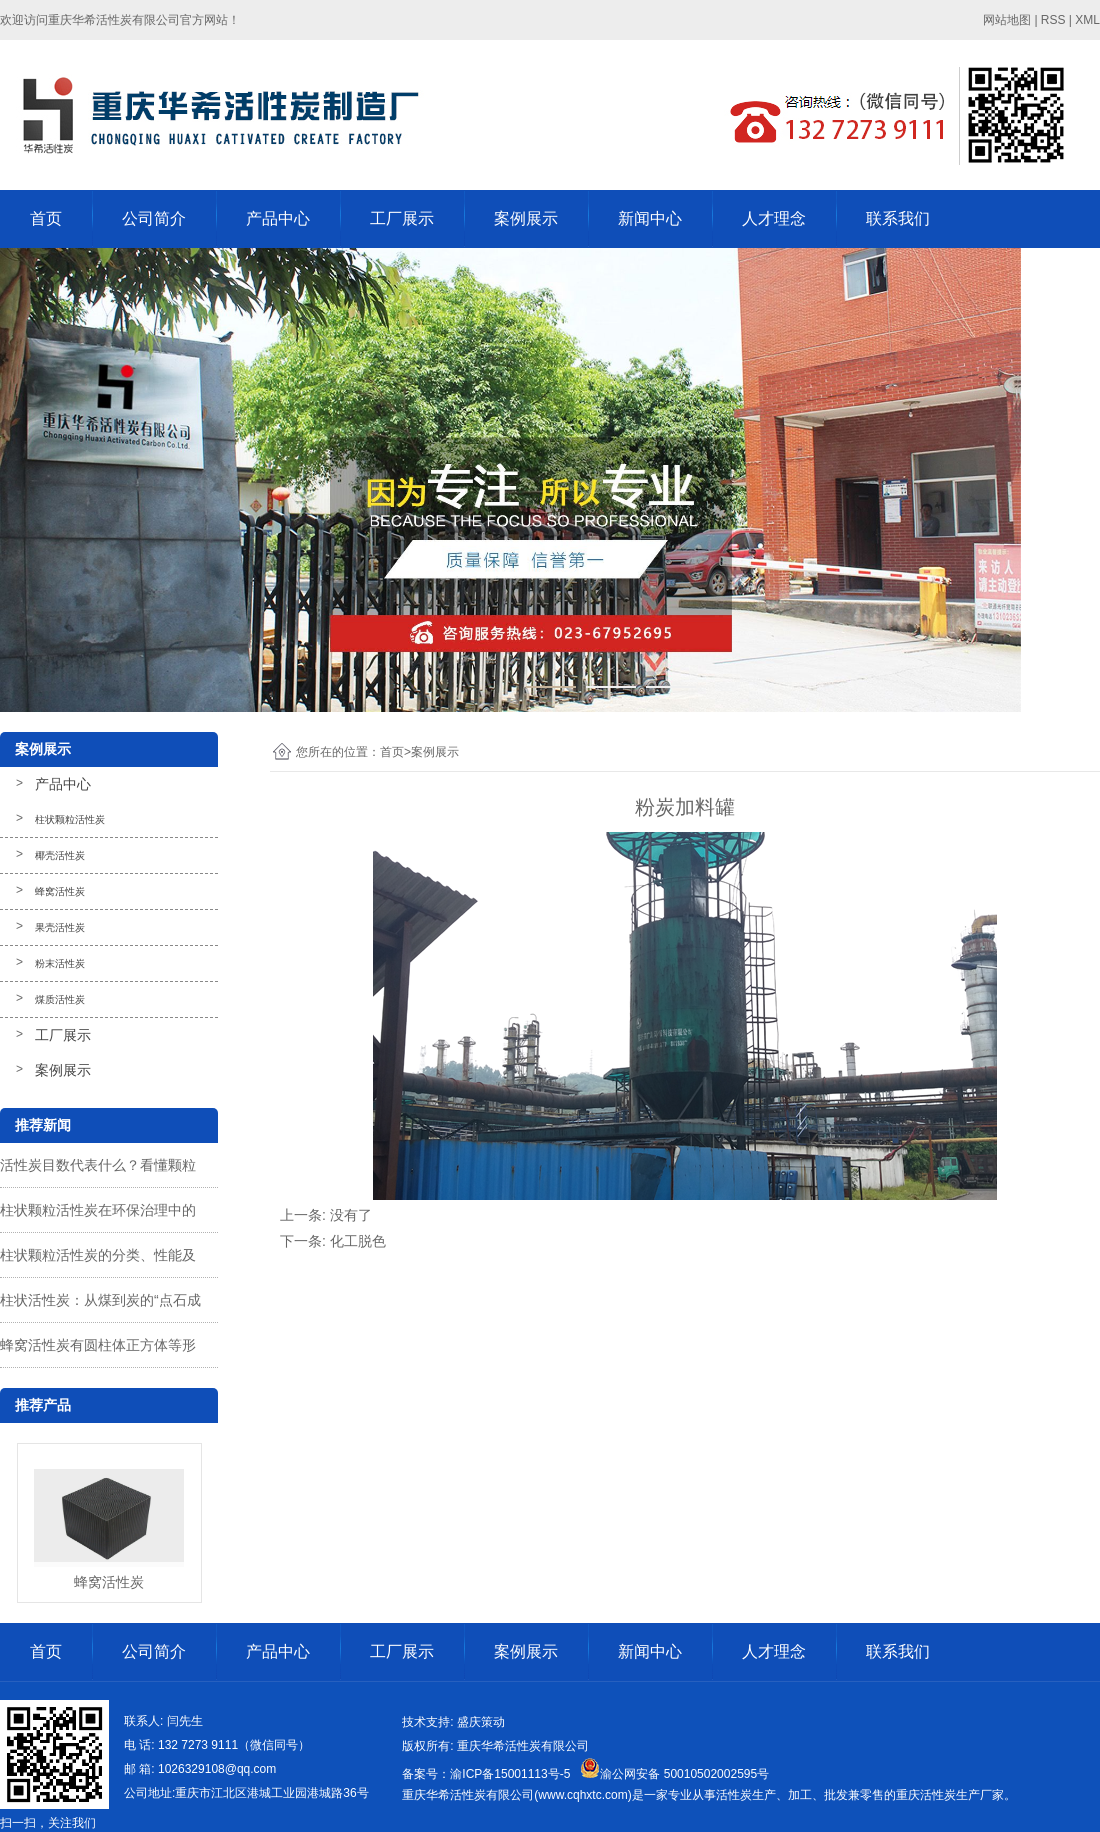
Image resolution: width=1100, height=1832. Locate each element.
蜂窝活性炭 (60, 891)
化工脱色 (358, 1241)
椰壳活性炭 (60, 855)
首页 (46, 218)
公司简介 (154, 218)
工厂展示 (402, 218)
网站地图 (1007, 20)
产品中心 (278, 218)
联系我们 (898, 218)
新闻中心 (650, 218)
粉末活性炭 (60, 963)
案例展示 (526, 218)
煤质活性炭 (60, 999)
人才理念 (774, 218)
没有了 (351, 1215)
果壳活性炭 (60, 927)
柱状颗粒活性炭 (70, 819)
